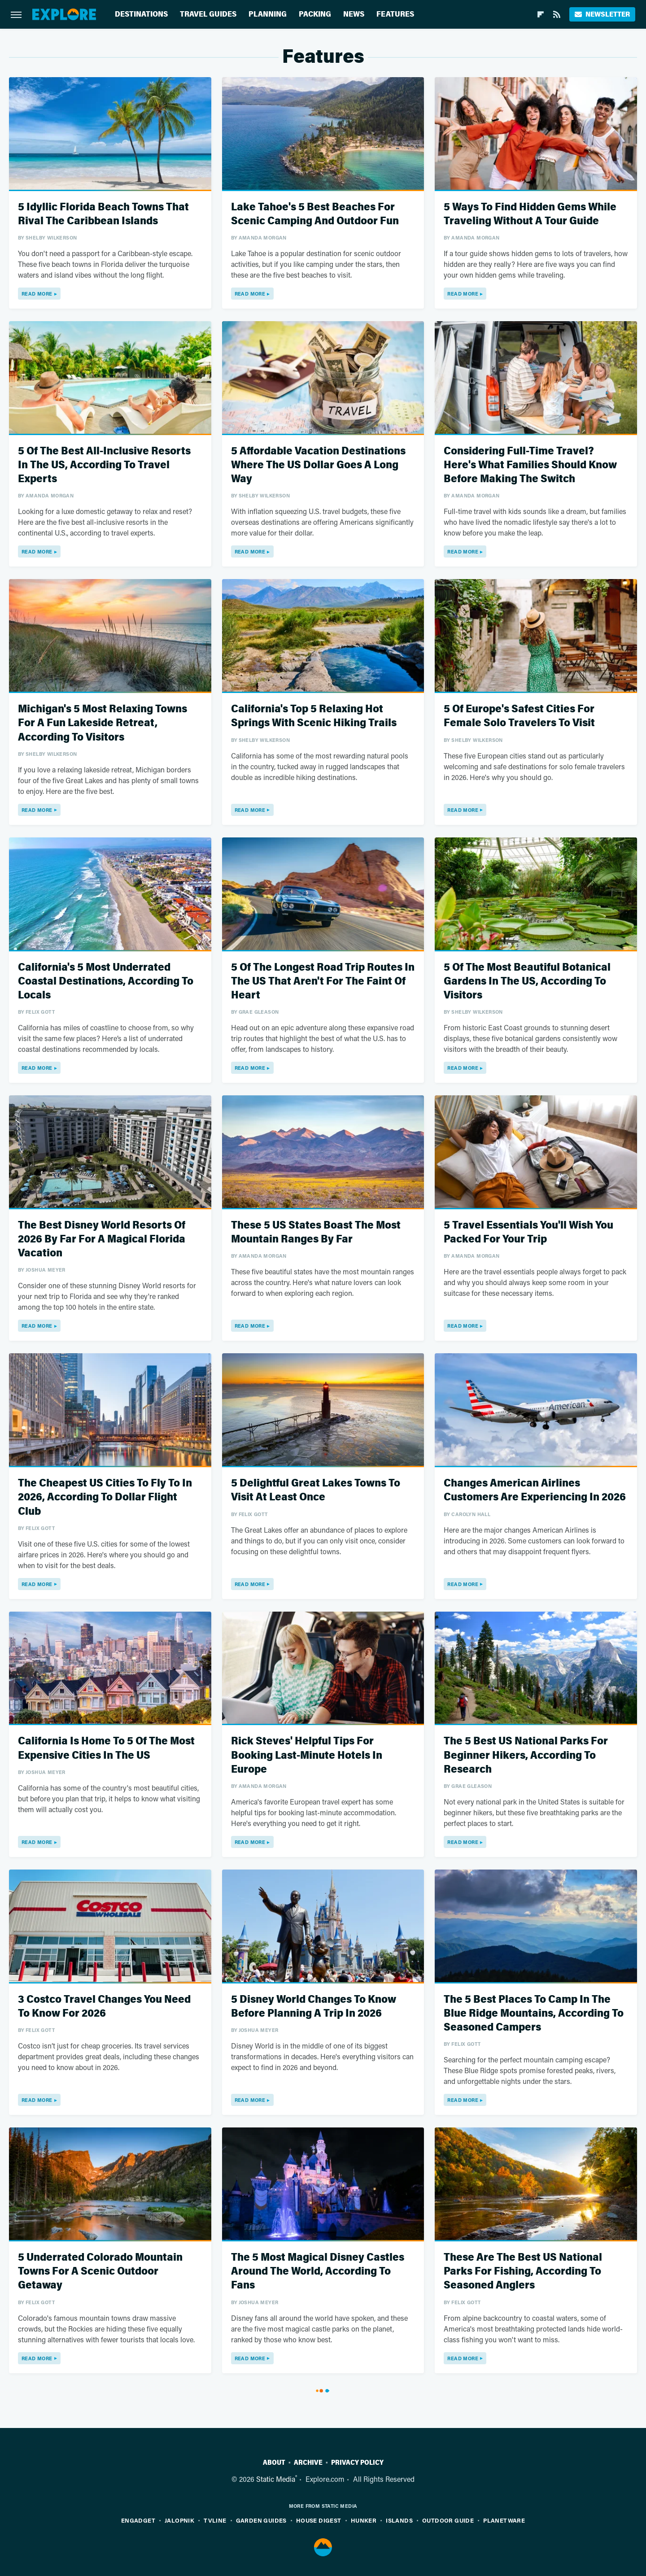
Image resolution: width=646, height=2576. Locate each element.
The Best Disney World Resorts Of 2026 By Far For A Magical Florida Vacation (101, 1239)
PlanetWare (504, 2520)
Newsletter (602, 14)
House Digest (318, 2520)
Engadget (138, 2520)
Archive (308, 2462)
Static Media (275, 2479)
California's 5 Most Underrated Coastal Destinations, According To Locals (105, 981)
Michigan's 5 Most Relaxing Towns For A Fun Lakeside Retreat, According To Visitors (102, 722)
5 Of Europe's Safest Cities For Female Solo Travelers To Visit (519, 715)
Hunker (363, 2520)
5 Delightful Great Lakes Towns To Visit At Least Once (315, 1490)
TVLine (215, 2520)
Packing (315, 14)
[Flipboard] (540, 14)
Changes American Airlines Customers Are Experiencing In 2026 (535, 1490)
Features (395, 14)
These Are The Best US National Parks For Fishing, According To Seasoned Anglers (523, 2271)
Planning (268, 14)
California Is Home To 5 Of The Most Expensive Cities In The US (106, 1748)
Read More (37, 293)
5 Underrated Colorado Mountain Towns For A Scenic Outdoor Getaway (100, 2271)
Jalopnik (179, 2520)
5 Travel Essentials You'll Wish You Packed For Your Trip (528, 1232)
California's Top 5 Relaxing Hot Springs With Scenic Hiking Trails (314, 715)
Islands (399, 2520)
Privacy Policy (357, 2462)
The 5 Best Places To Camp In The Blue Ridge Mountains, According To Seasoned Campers (534, 2013)
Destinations (141, 14)
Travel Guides (208, 14)
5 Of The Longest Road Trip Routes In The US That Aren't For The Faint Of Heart (323, 981)
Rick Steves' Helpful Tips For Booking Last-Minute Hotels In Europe (306, 1755)
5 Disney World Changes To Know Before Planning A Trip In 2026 (313, 2006)
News (353, 14)
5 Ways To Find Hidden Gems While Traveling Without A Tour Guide (530, 214)
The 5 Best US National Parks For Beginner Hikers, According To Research (526, 1755)
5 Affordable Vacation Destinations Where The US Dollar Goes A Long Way (318, 465)
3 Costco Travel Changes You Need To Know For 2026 (104, 2006)
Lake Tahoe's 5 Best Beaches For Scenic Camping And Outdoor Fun (315, 214)
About (274, 2462)
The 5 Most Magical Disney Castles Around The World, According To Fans (317, 2271)
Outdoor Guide (448, 2520)
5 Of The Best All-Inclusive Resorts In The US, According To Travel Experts (104, 465)
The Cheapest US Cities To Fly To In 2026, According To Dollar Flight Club (105, 1497)
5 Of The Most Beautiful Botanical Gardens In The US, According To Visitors (527, 981)
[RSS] (556, 14)
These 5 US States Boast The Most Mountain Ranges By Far (316, 1232)
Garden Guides (261, 2520)
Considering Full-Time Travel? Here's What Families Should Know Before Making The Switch (530, 465)
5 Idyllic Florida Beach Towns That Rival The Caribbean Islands (103, 214)
